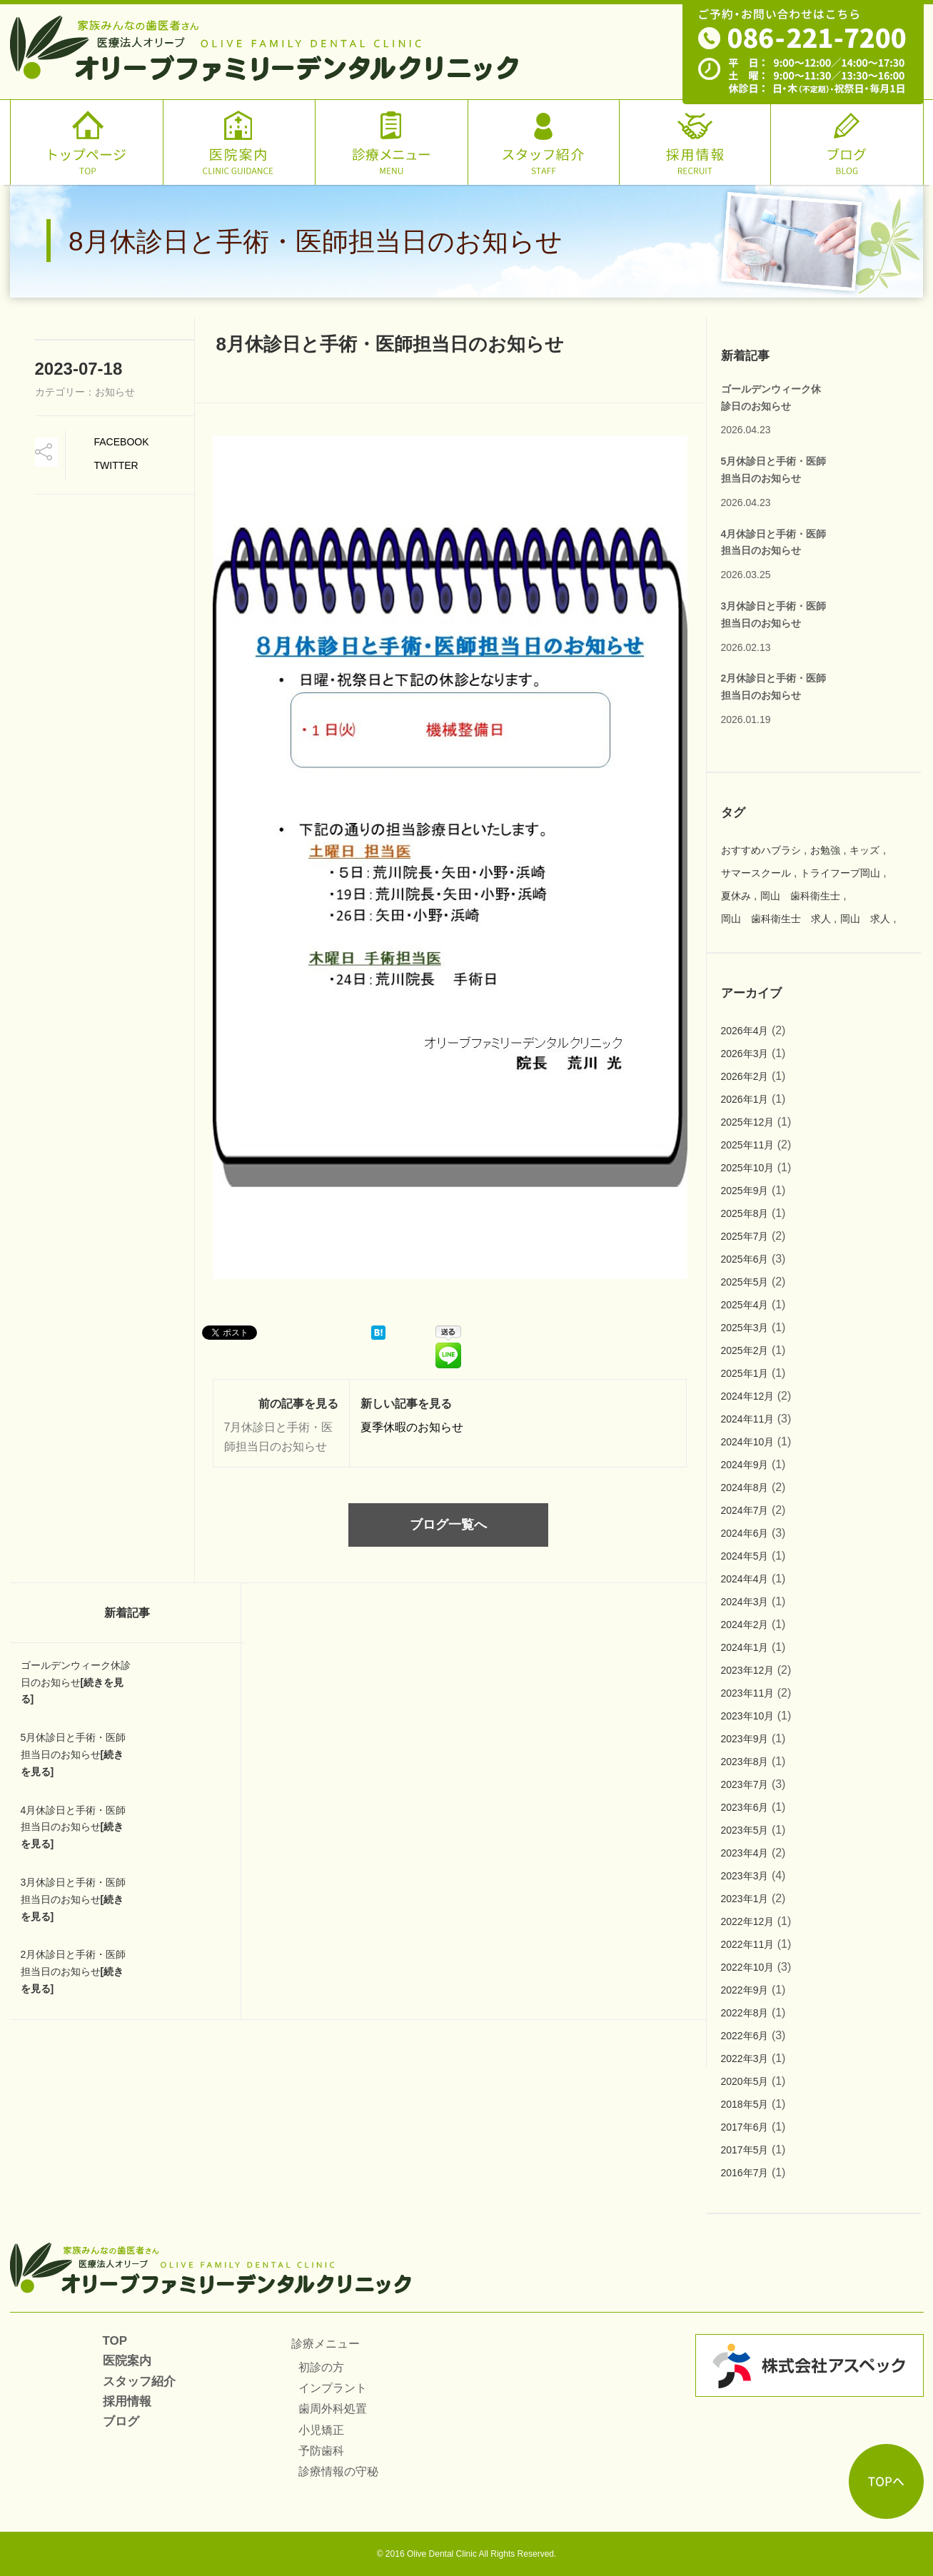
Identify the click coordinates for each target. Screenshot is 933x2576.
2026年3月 (745, 1053)
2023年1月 (745, 1898)
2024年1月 (745, 1647)
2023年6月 (745, 1807)
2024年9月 (745, 1464)
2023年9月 (745, 1738)
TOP (115, 2341)
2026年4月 (745, 1030)
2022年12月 (748, 1921)
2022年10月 (748, 1967)
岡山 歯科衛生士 (800, 895)
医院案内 (127, 2361)
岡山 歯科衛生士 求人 (776, 918)
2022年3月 (745, 2058)
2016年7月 (745, 2172)
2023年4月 (745, 1853)
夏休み (736, 895)
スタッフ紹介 (139, 2381)
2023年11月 (748, 1693)
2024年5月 (745, 1556)
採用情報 (127, 2401)
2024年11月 (748, 1419)
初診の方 (321, 2367)
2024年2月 (745, 1624)
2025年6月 (745, 1259)
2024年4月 (745, 1579)
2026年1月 (745, 1099)
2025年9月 (745, 1190)
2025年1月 (745, 1373)
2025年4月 (745, 1304)
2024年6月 (745, 1533)
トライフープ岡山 (840, 873)
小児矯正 (321, 2430)
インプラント (332, 2388)
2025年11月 (748, 1145)
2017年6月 (745, 2127)
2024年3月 (745, 1601)
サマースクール (756, 873)
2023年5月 (745, 1830)
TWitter (116, 465)
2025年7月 (745, 1236)
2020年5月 (745, 2081)
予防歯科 (321, 2451)
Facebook (121, 442)
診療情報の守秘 (338, 2471)
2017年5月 (745, 2150)
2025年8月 (745, 1213)
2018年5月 (745, 2104)
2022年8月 (745, 2013)
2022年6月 (745, 2035)
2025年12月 (748, 1122)
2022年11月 (748, 1944)
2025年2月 (745, 1350)
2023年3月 (745, 1876)
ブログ (121, 2421)
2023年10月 (748, 1716)
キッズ (864, 850)
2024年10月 (748, 1442)
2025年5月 (745, 1282)
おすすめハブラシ (761, 850)
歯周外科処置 (332, 2409)
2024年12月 (748, 1396)
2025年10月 (748, 1167)
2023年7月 (745, 1784)
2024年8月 (745, 1487)
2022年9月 (745, 1990)
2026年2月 (745, 1076)
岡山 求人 (865, 918)
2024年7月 (745, 1510)
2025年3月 (745, 1327)
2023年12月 (748, 1670)
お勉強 (825, 850)
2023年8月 (745, 1761)
